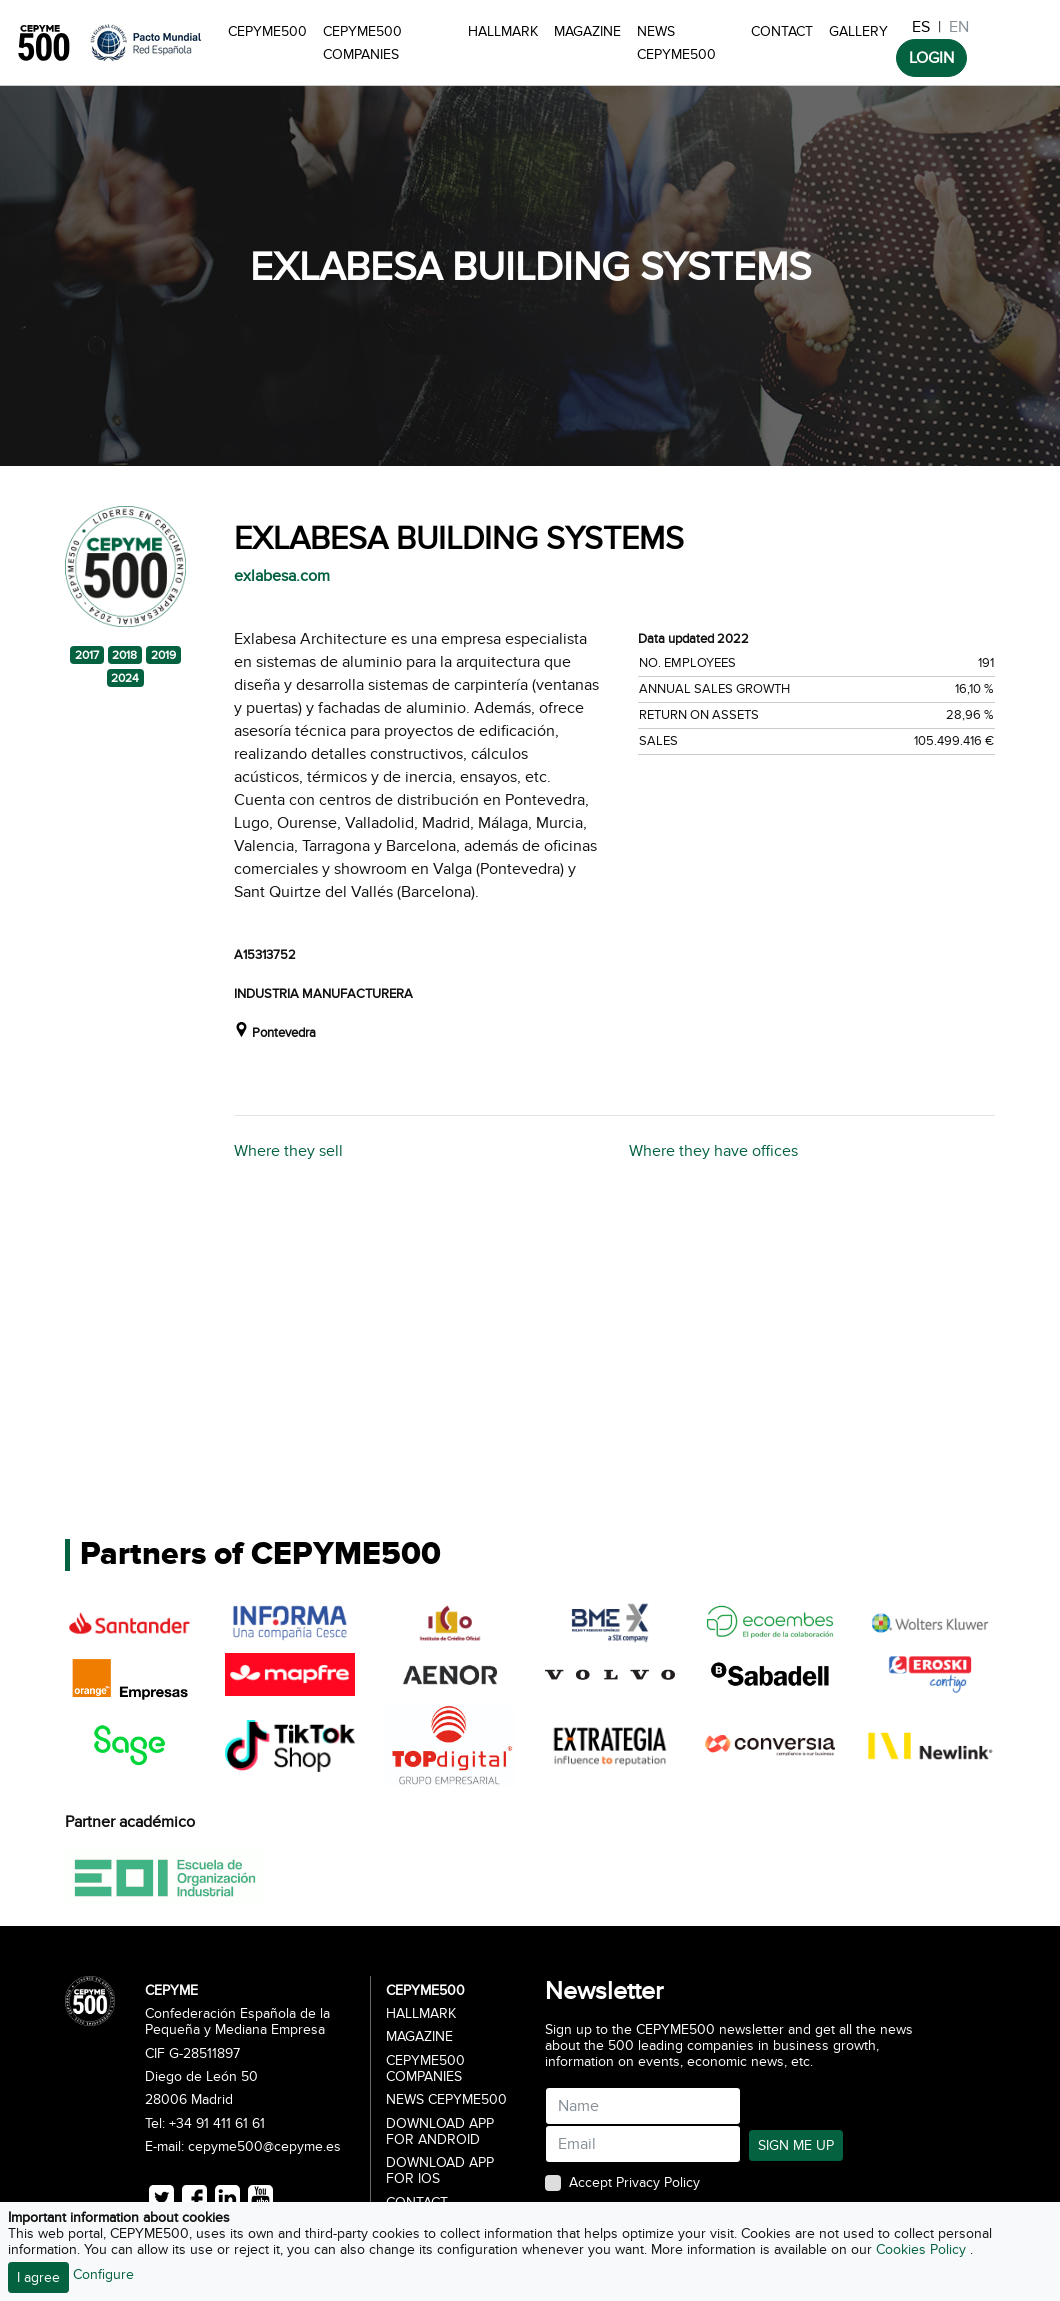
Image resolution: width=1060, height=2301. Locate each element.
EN (959, 27)
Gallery (858, 31)
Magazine (587, 31)
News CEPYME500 (676, 43)
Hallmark (503, 31)
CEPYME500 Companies (362, 43)
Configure (103, 2274)
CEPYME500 (267, 31)
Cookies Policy (923, 2249)
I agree (38, 2277)
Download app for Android (440, 2132)
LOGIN (931, 58)
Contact (782, 31)
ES (921, 27)
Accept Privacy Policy (634, 2183)
